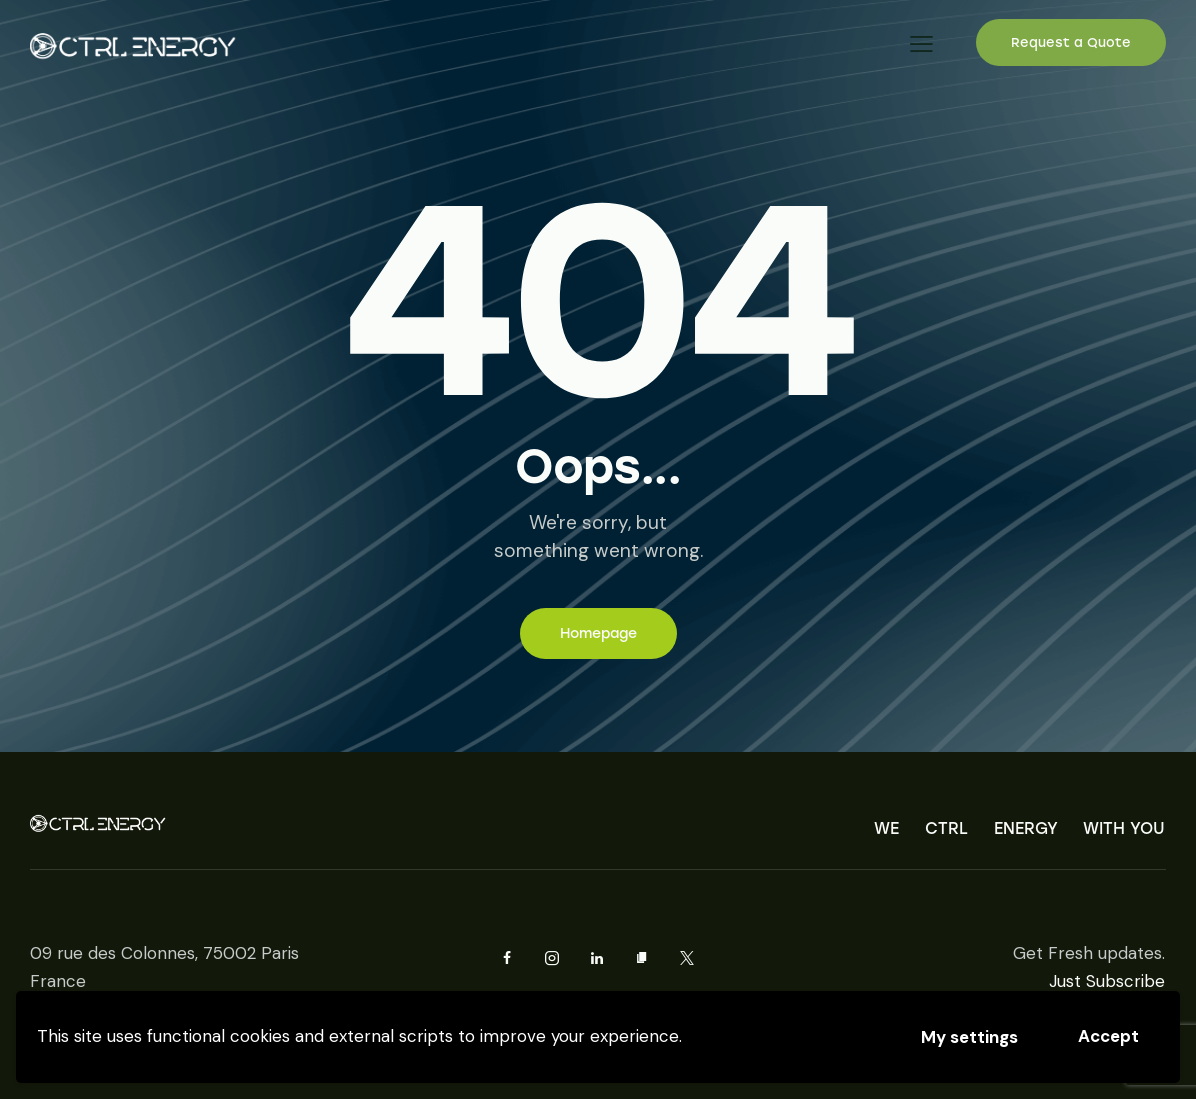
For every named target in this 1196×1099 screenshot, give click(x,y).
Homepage (598, 633)
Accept (1108, 1036)
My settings (969, 1037)
